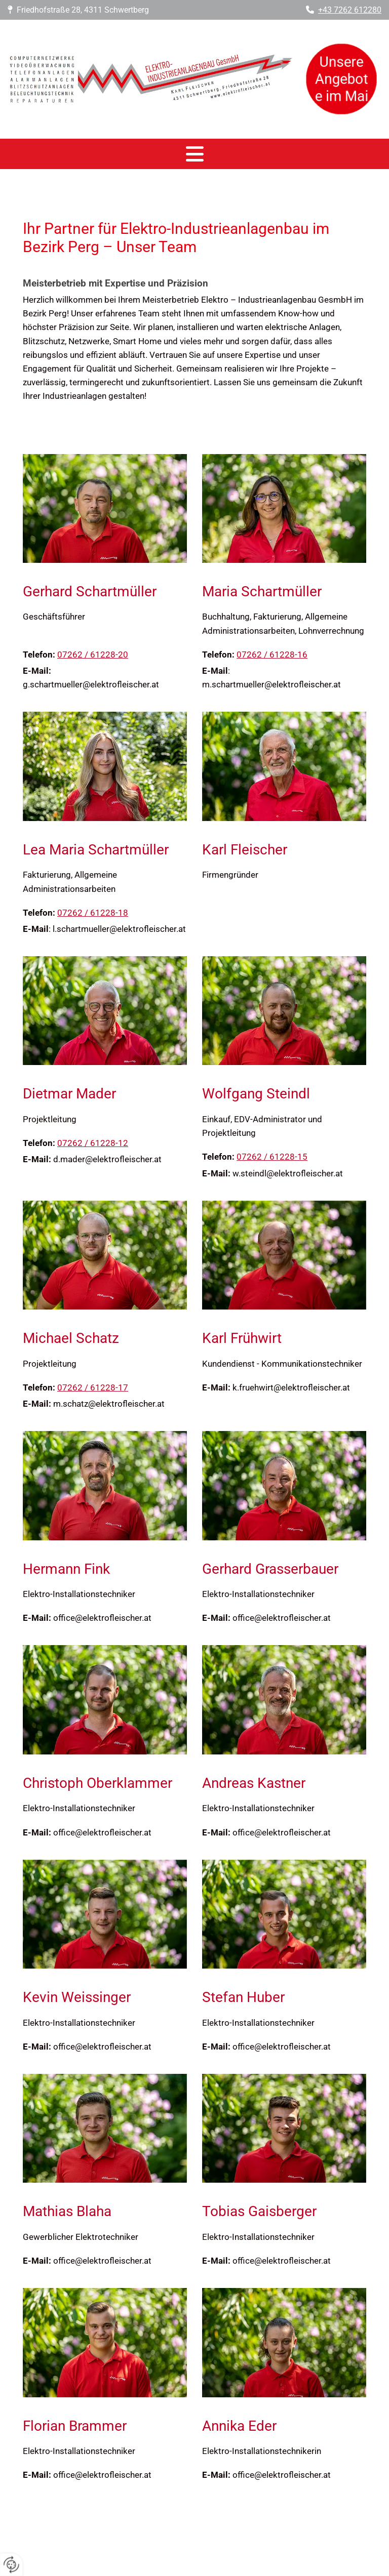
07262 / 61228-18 (92, 913)
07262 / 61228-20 (92, 654)
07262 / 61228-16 (272, 654)
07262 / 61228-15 (272, 1157)
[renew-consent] (11, 2564)
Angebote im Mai (344, 86)
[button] (194, 154)
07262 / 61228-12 (92, 1143)
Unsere (343, 65)
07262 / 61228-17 (92, 1387)
